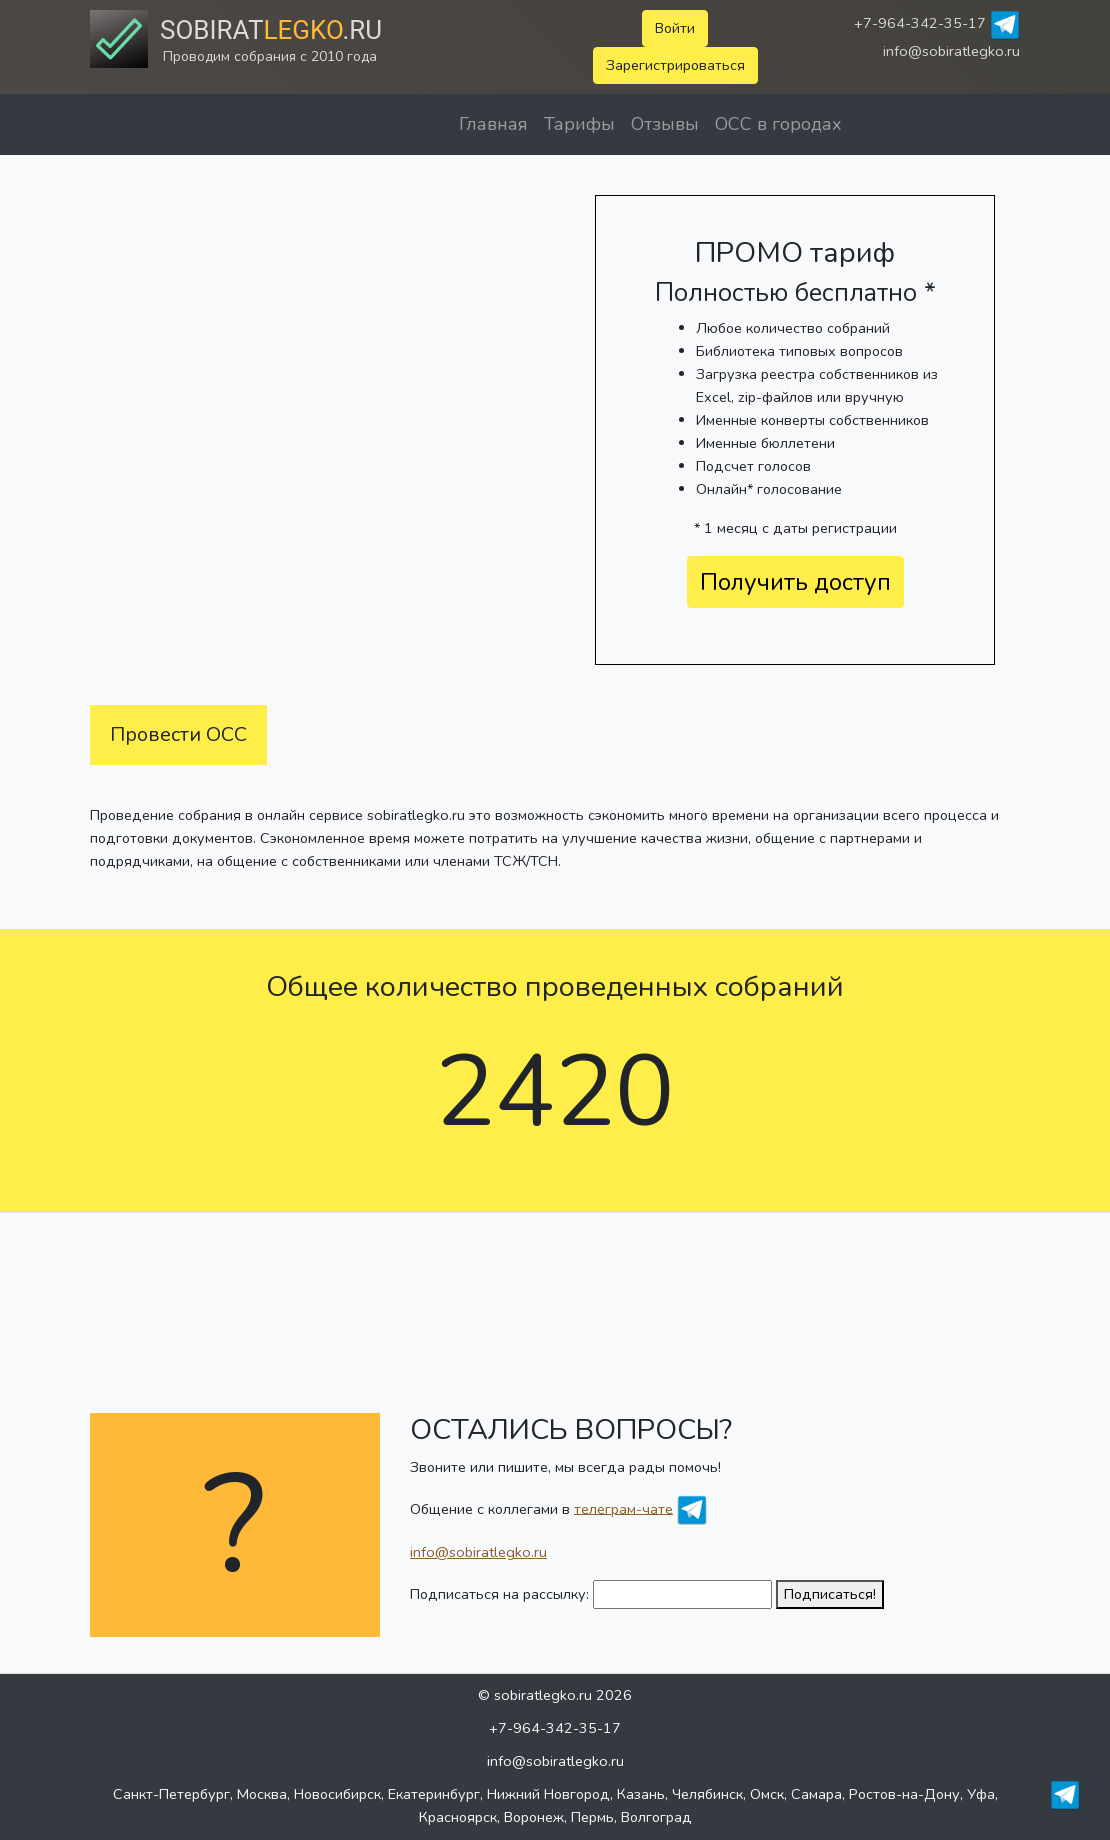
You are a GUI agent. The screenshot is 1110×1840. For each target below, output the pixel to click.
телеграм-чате (623, 1508)
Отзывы (665, 124)
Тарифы (579, 124)
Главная (493, 124)
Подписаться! (830, 1594)
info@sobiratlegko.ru (951, 51)
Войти (675, 28)
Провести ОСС (178, 734)
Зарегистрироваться (675, 65)
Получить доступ (795, 582)
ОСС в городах (778, 124)
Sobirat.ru (271, 30)
